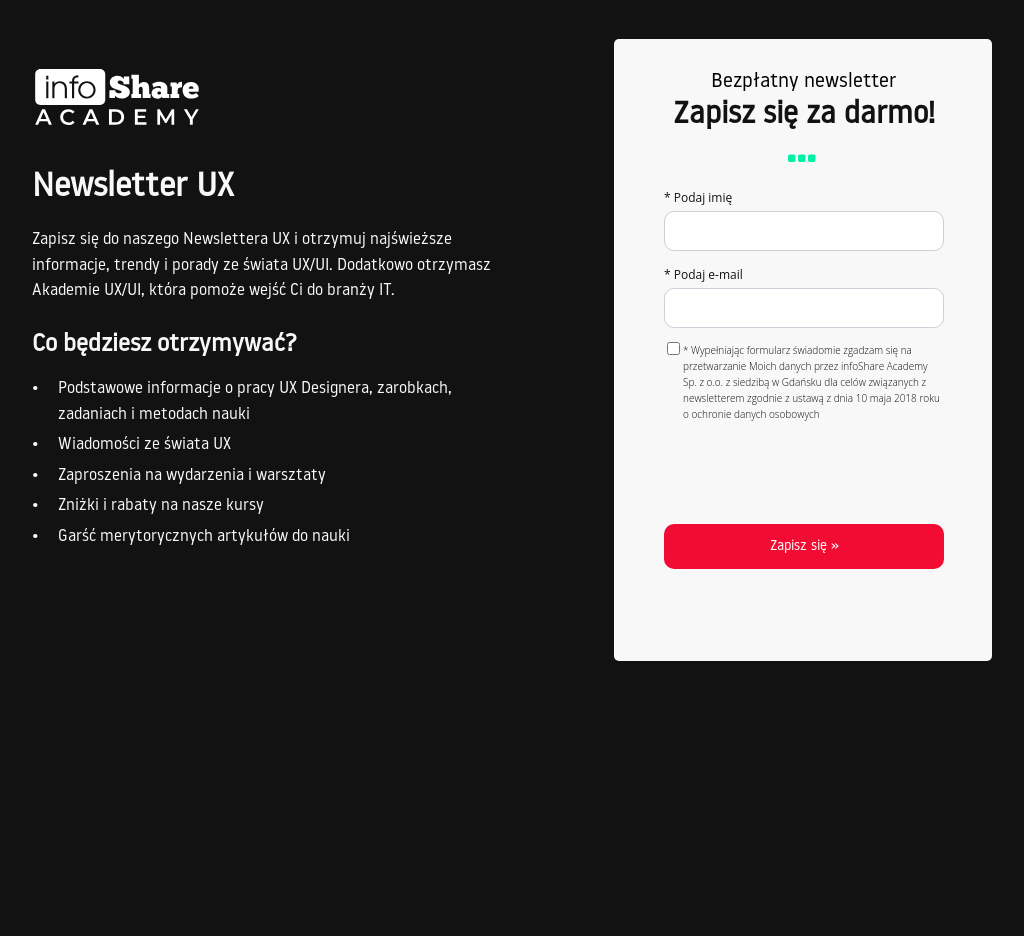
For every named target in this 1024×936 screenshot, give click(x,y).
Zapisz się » (804, 546)
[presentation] (805, 468)
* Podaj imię (698, 197)
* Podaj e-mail (703, 274)
